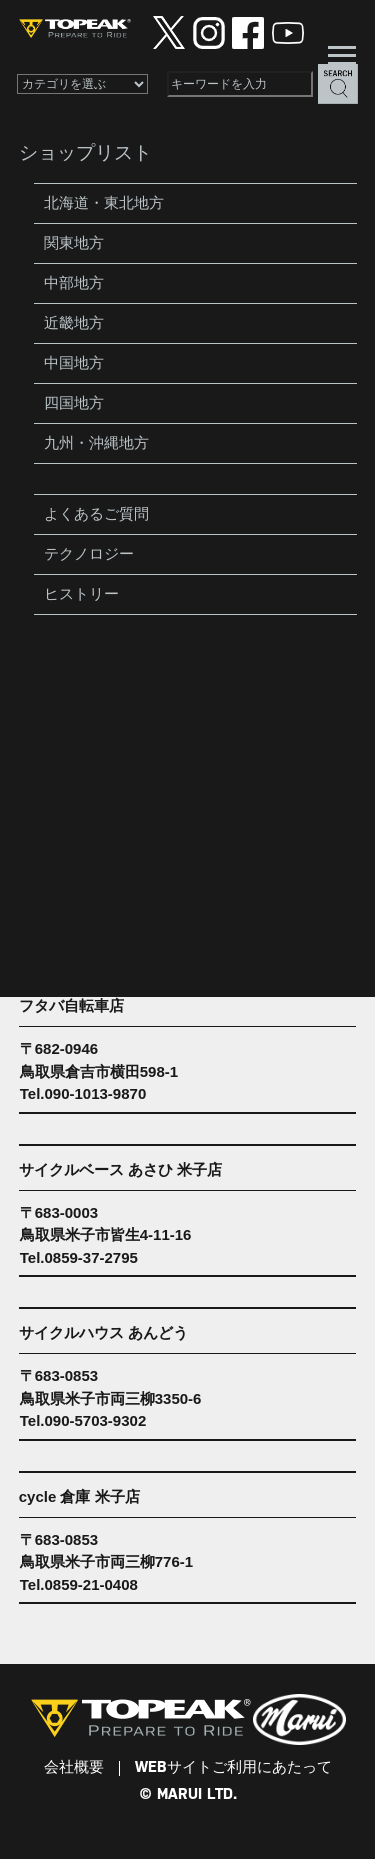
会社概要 (74, 1768)
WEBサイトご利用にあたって (233, 1768)
